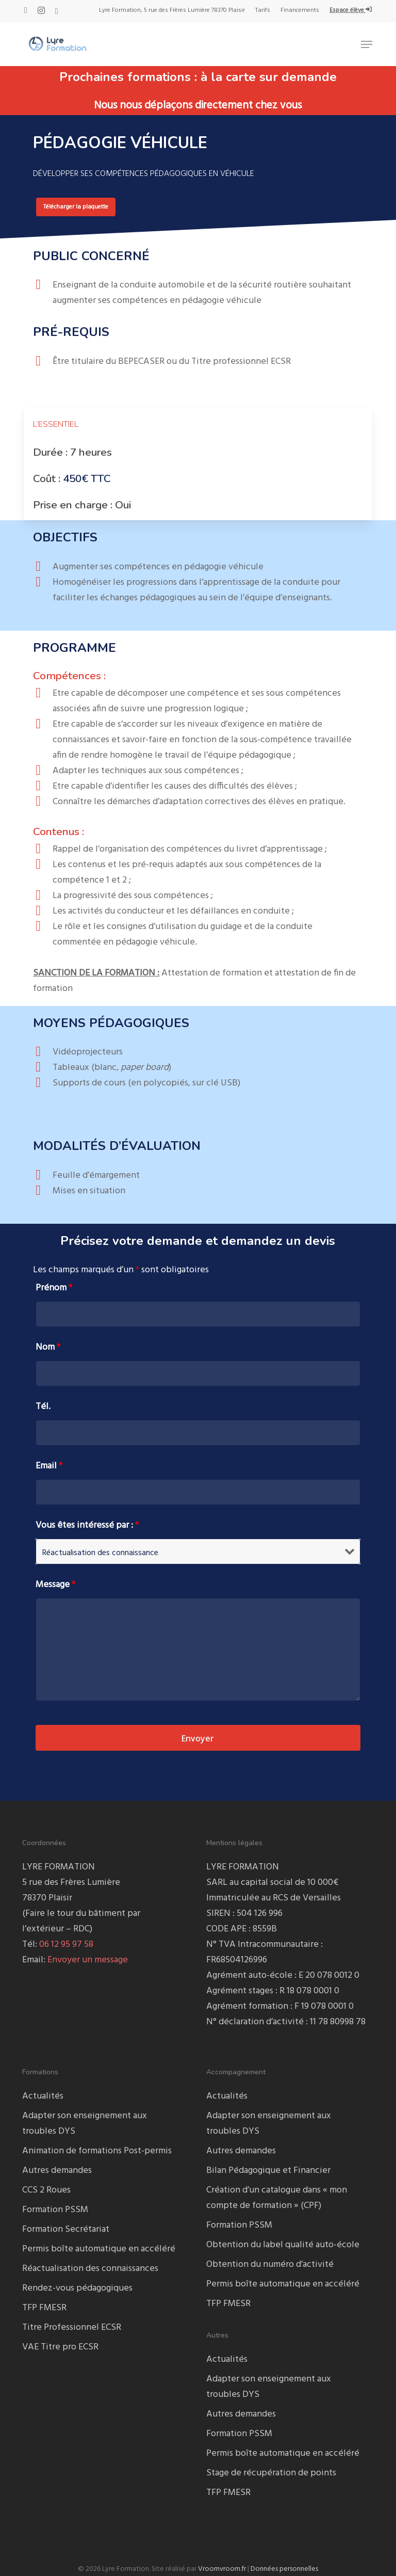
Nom (48, 1347)
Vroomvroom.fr (222, 2569)
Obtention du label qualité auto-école (282, 2244)
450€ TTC (87, 478)
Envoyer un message (87, 1960)
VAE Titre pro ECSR (60, 2347)
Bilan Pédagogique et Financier (268, 2170)
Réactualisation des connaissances (90, 2268)
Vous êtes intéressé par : (87, 1525)
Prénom (54, 1288)
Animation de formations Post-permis (97, 2150)
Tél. (43, 1406)
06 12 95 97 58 (66, 1944)
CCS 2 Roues (46, 2190)
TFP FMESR (44, 2307)
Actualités (42, 2096)
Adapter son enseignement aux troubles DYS (84, 2123)
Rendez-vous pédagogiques (77, 2288)
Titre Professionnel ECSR (71, 2327)
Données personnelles (284, 2569)
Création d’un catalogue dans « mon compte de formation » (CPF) (276, 2198)
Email (49, 1466)
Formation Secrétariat (65, 2229)
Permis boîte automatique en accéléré (98, 2249)
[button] (366, 44)
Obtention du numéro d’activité (270, 2264)
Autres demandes (57, 2170)
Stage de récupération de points (271, 2473)
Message (55, 1584)
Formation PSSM (55, 2209)
